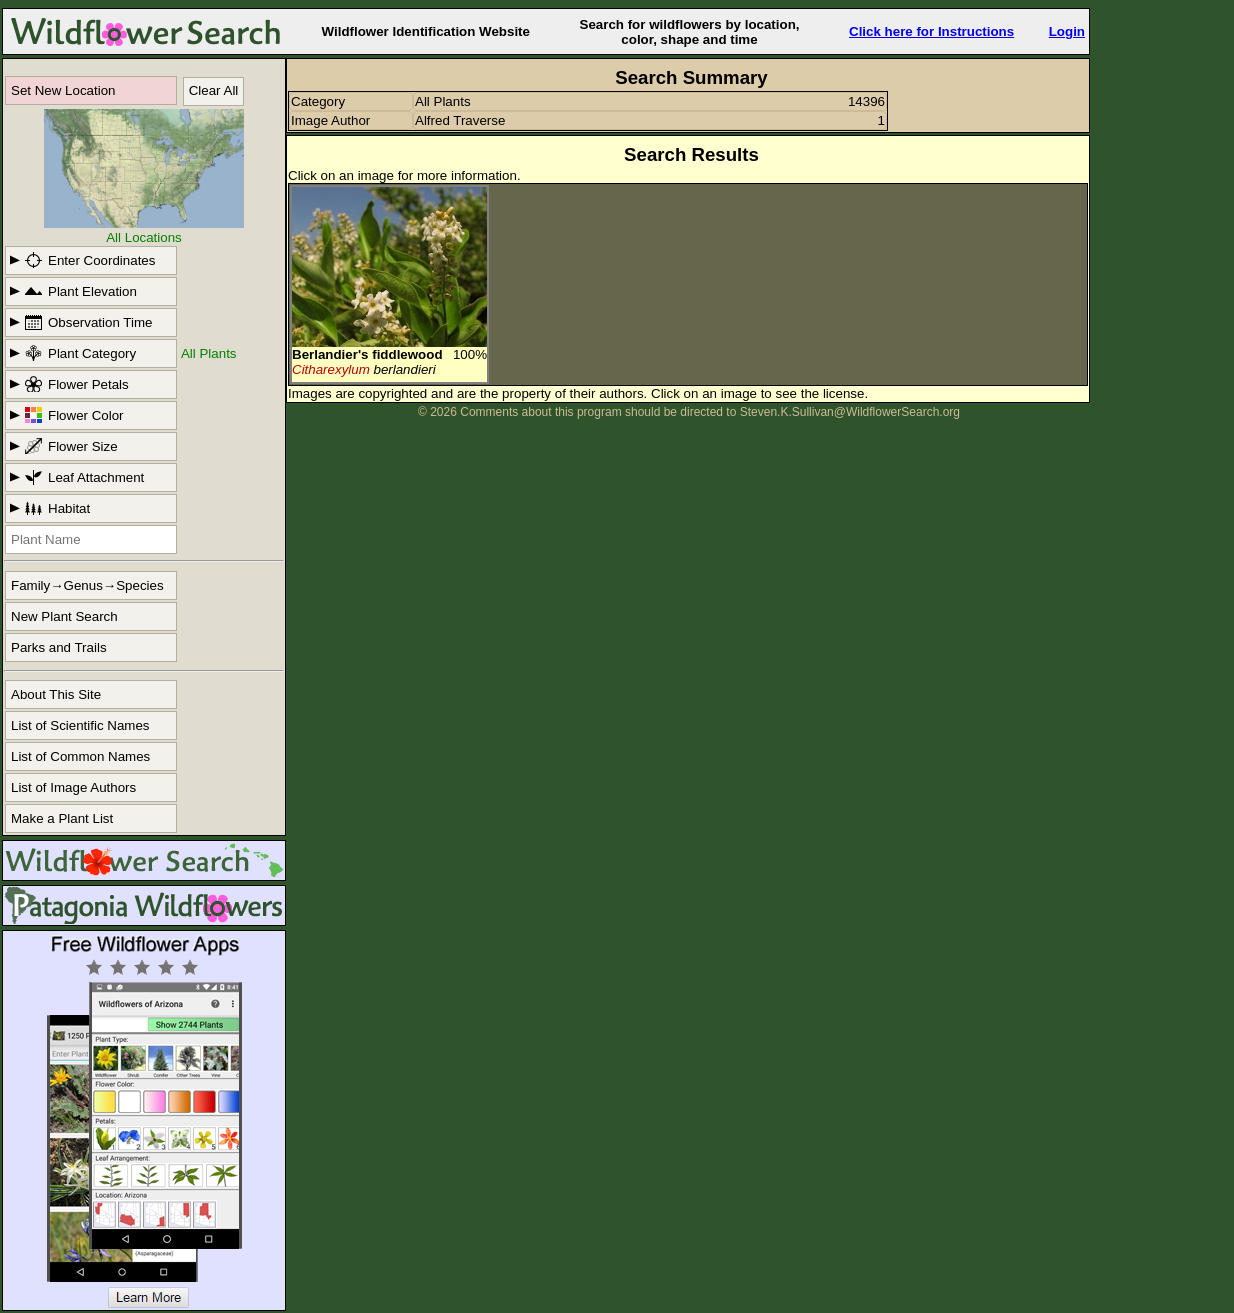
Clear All (214, 90)
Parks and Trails (59, 647)
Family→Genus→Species (87, 585)
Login (1067, 31)
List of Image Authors (73, 787)
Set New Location (63, 90)
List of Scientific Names (80, 725)
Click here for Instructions (931, 31)
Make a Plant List (62, 818)
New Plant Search (64, 616)
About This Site (56, 694)
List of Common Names (80, 756)
